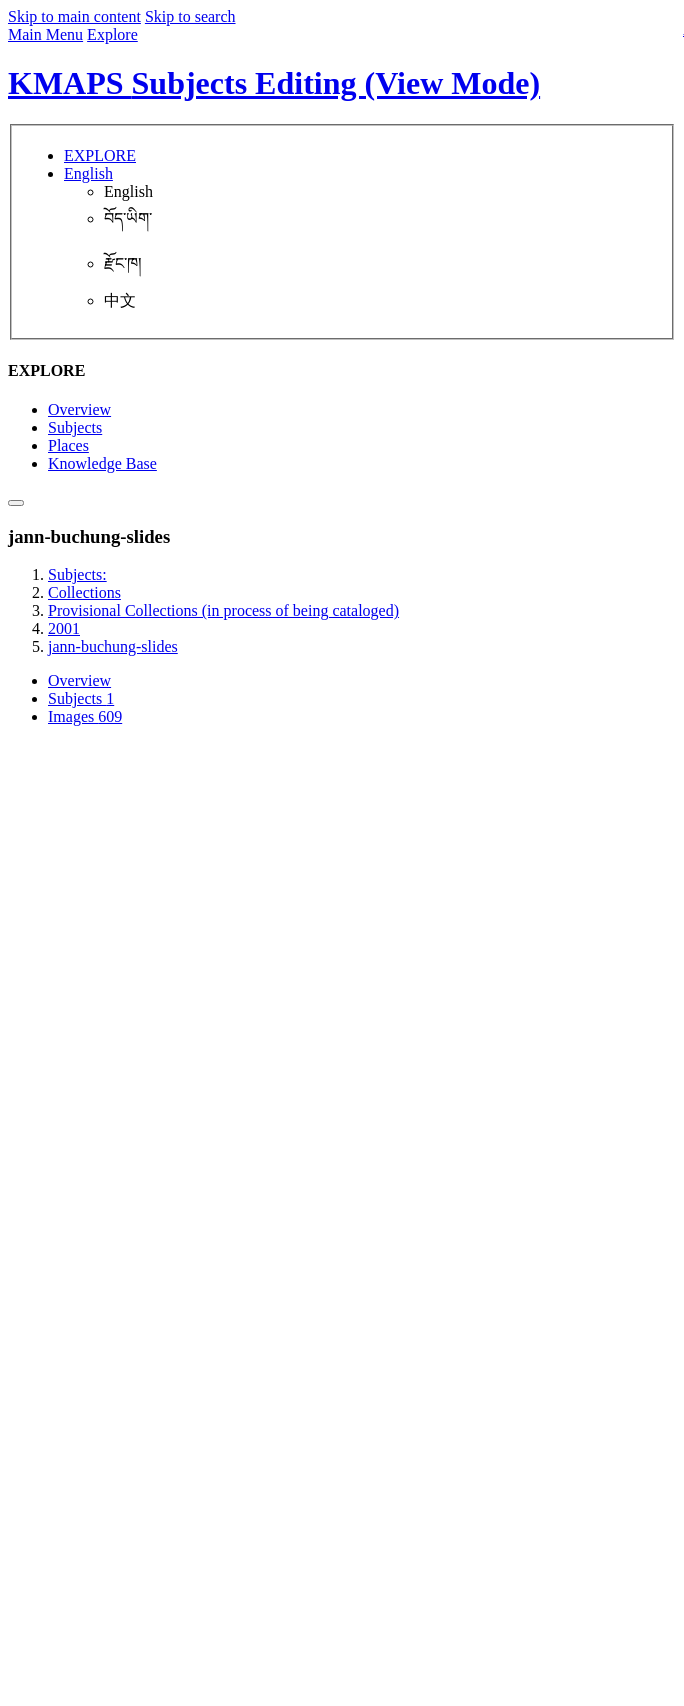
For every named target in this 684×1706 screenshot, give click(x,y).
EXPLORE (100, 155)
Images (85, 716)
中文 (120, 300)
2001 (64, 628)
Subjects (75, 427)
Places (68, 445)
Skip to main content (74, 16)
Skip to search (190, 16)
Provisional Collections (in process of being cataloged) (223, 610)
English (128, 191)
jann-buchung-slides (113, 646)
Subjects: (77, 574)
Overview (79, 409)
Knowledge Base (102, 463)
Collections (84, 592)
